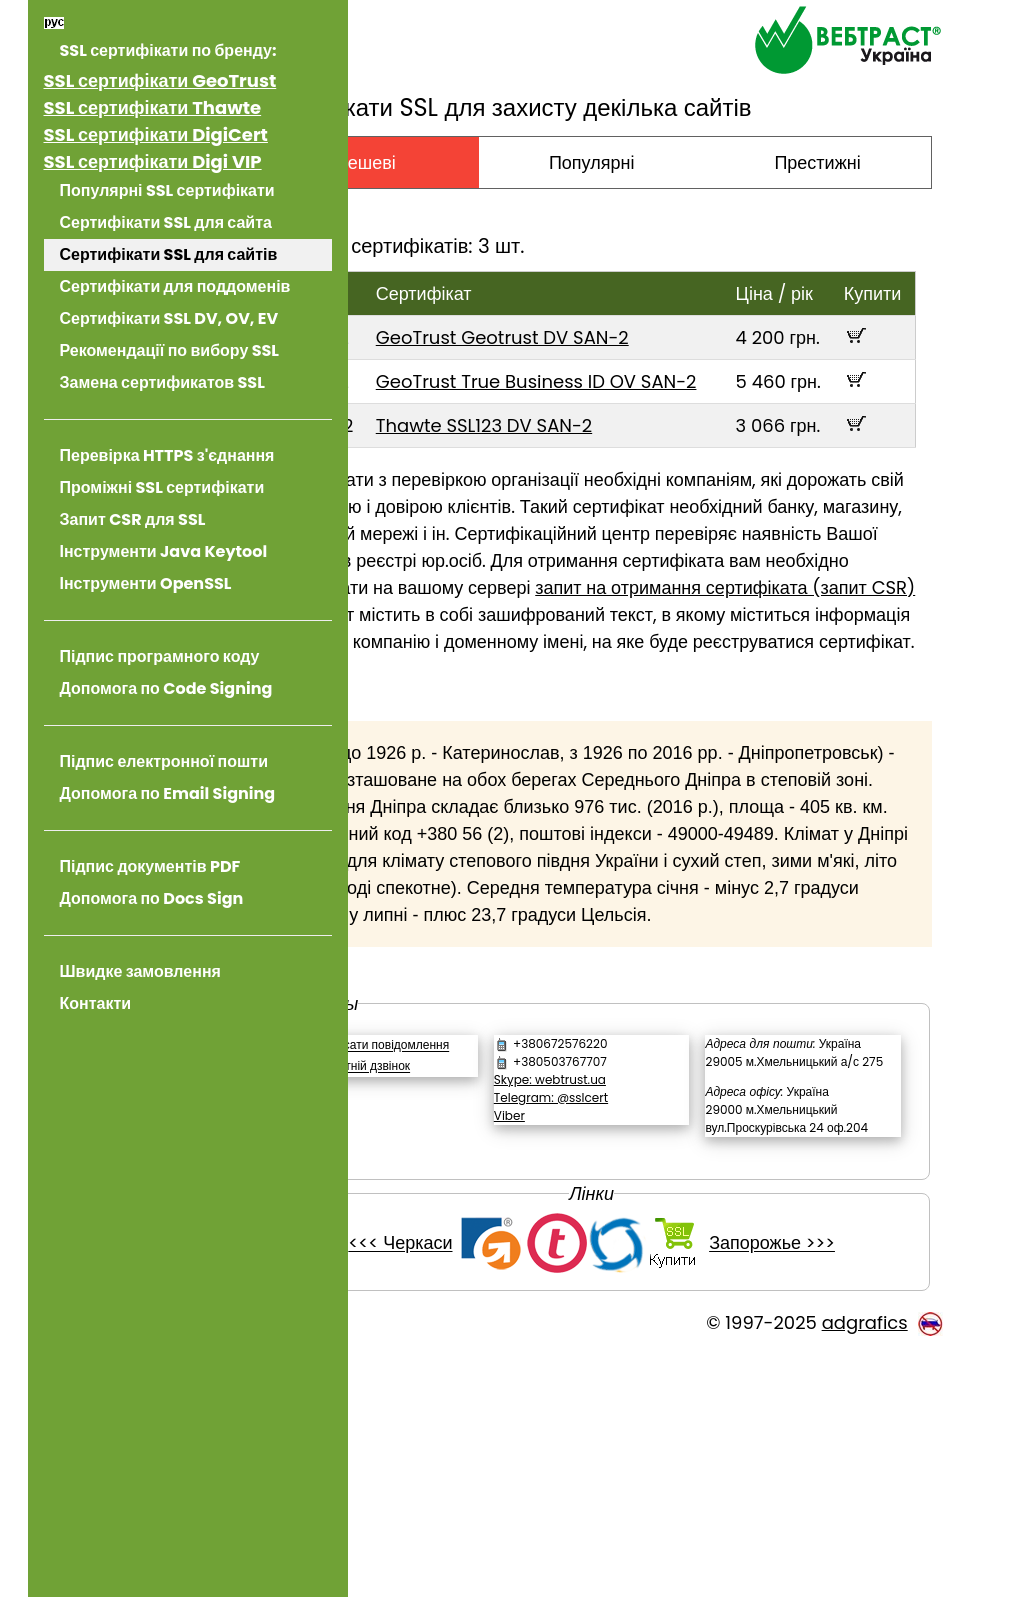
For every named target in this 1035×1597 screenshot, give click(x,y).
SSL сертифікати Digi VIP (153, 161)
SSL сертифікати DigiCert (156, 134)
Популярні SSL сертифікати (167, 190)
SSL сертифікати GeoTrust (160, 80)
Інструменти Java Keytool (164, 551)
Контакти (96, 1003)
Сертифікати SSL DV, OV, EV (169, 318)
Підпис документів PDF (150, 866)
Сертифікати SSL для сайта (166, 222)
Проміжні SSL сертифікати (162, 487)
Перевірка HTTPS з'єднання (167, 455)
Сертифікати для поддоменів (175, 286)
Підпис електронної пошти (164, 761)
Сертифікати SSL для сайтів (169, 254)
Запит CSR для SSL (133, 519)
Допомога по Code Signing (166, 688)
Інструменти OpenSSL (146, 583)
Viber (590, 1304)
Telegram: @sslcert (632, 1286)
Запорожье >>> (833, 1486)
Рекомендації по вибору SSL (169, 350)
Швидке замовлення (140, 971)
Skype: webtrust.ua (631, 1268)
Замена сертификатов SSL (162, 382)
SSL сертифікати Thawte (153, 107)
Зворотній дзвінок (483, 1273)
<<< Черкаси (461, 1486)
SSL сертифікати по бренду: (168, 50)
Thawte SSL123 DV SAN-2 (599, 479)
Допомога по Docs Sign (152, 898)
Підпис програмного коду (160, 656)
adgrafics (865, 1565)
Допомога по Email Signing (168, 793)
